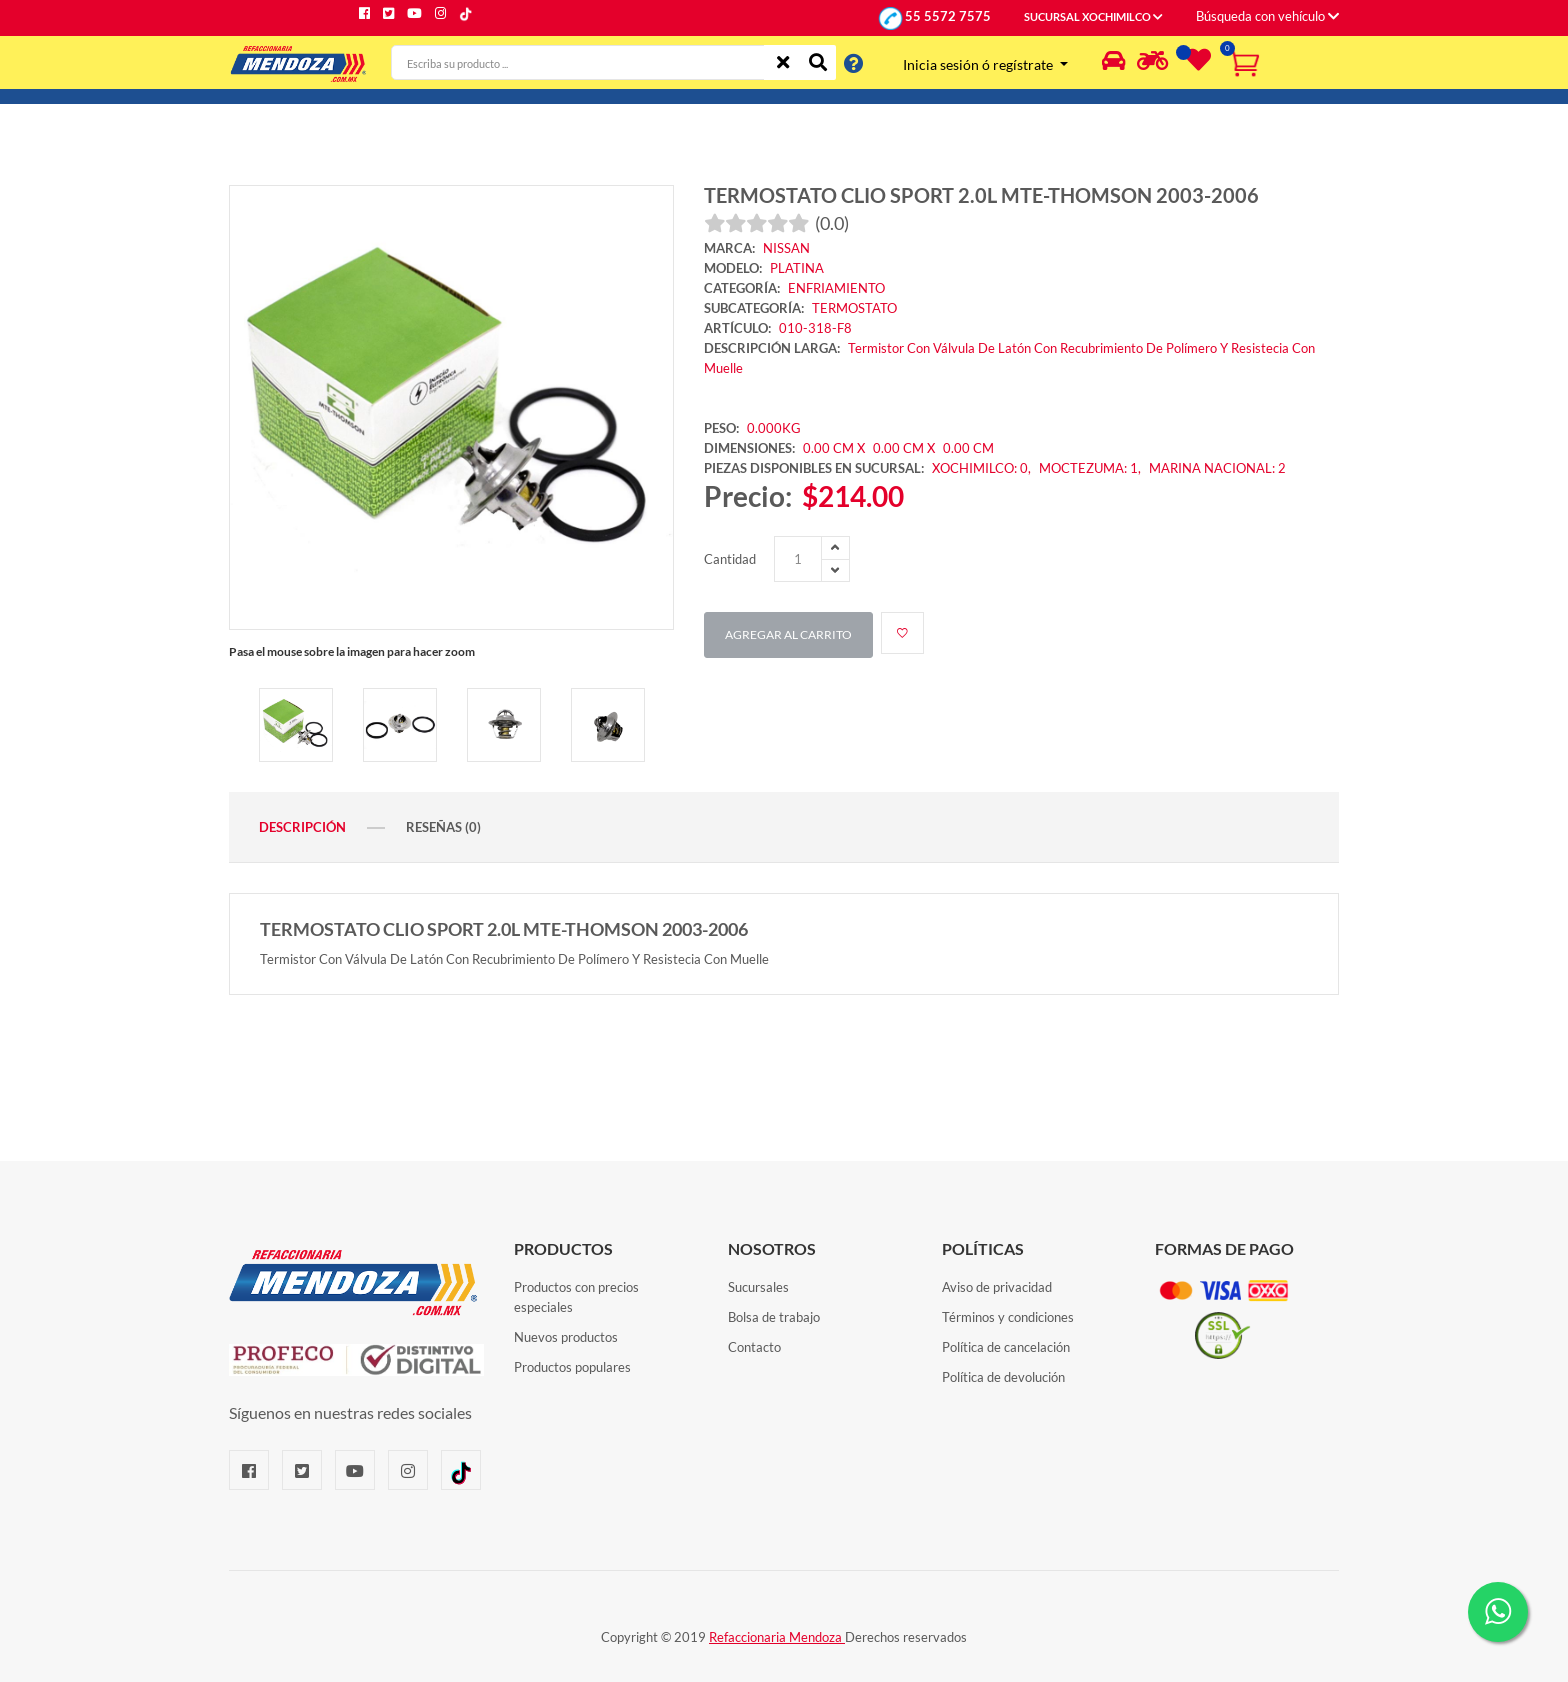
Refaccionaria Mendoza (777, 1637)
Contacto (754, 1347)
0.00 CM (968, 448)
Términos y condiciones (1008, 1317)
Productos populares (572, 1367)
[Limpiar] (782, 62)
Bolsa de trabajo (774, 1317)
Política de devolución (1003, 1377)
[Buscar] (817, 62)
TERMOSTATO (854, 308)
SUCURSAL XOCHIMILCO (1093, 17)
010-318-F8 (815, 328)
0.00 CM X (834, 448)
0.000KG (774, 428)
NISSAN (786, 248)
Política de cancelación (1006, 1347)
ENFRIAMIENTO (836, 288)
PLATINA (797, 268)
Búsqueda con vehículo (1267, 16)
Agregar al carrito (788, 634)
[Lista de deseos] (1196, 64)
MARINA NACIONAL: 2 (1217, 468)
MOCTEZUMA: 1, (1091, 468)
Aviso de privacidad (997, 1287)
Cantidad (730, 559)
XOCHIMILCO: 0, (983, 468)
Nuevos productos (566, 1337)
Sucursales (758, 1287)
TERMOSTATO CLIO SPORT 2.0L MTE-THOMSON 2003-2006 (981, 195)
